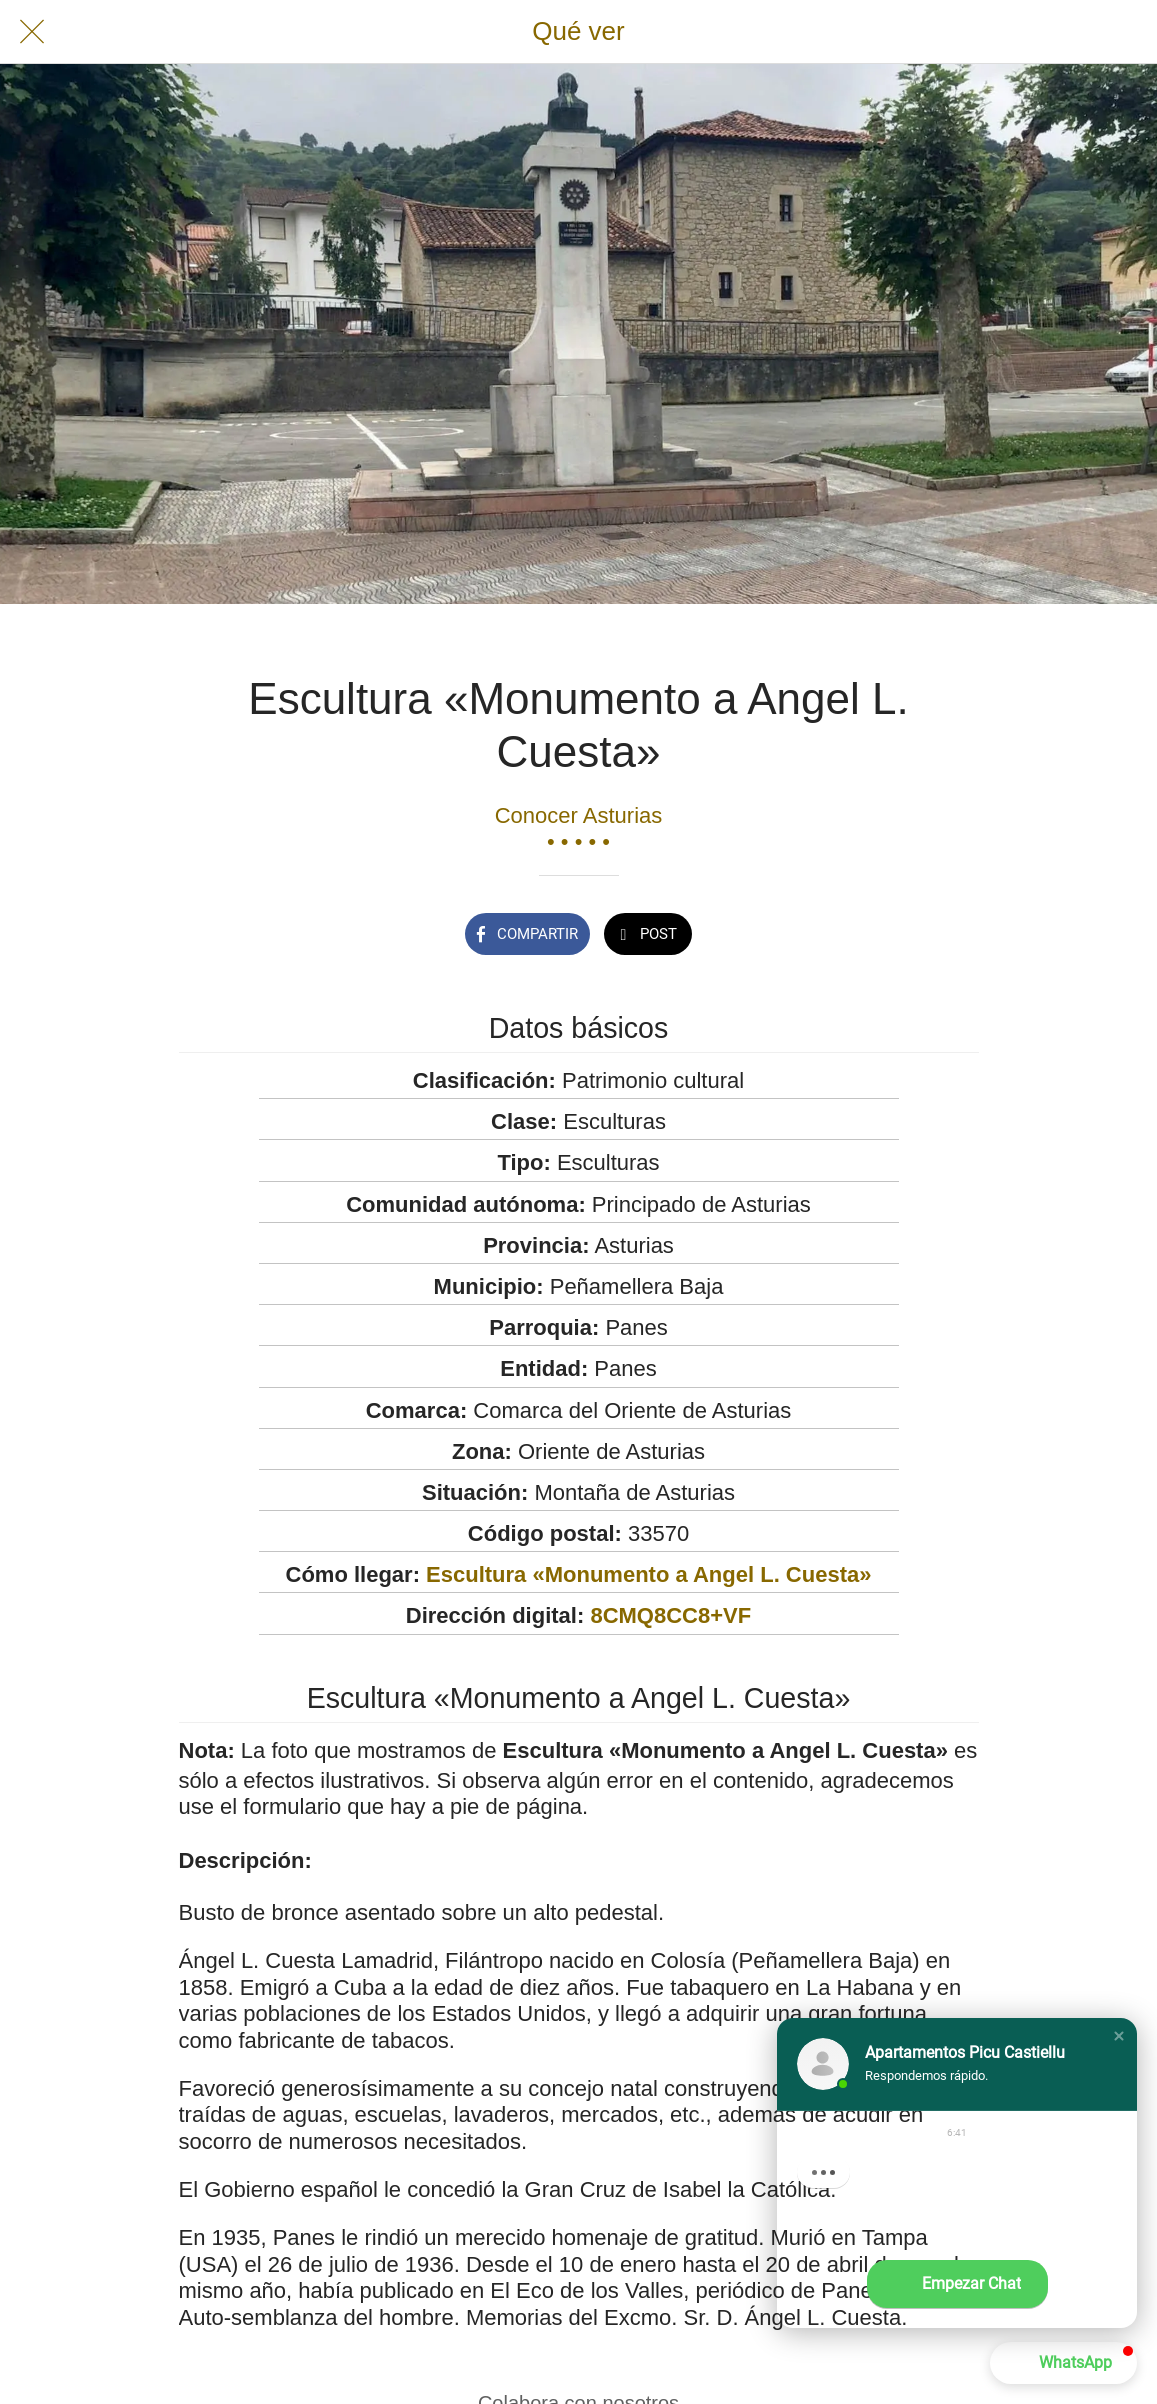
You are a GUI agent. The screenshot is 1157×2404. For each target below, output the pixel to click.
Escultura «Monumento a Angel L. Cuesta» (648, 1574)
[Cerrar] (32, 32)
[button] (1119, 2036)
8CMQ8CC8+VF (670, 1615)
